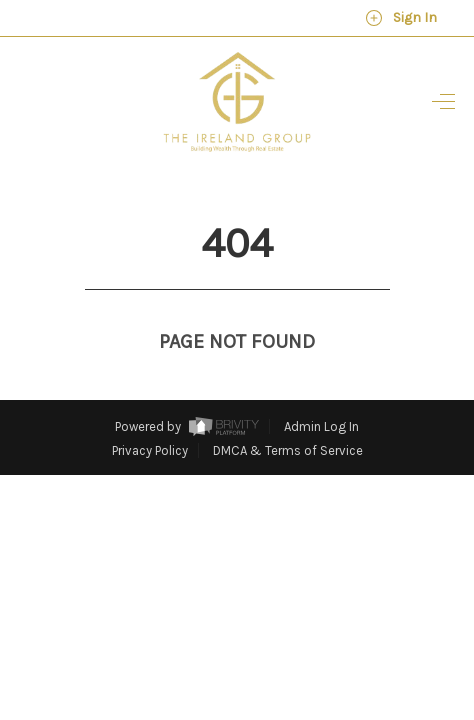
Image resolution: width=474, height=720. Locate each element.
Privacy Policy (150, 413)
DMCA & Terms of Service (288, 413)
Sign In (401, 18)
